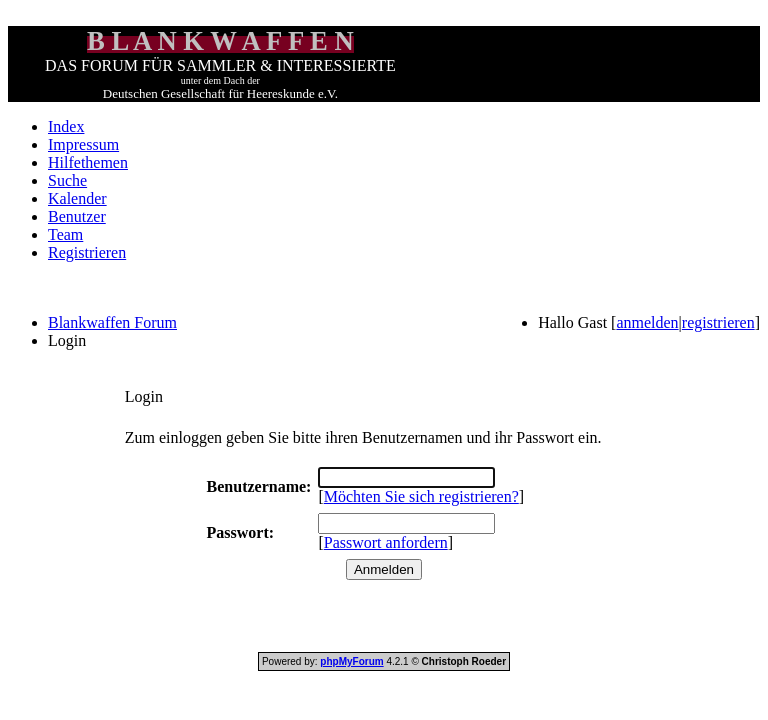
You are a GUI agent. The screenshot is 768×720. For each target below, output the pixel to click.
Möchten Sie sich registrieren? (421, 496)
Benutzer (77, 216)
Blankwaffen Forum (112, 322)
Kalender (77, 198)
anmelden (647, 322)
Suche (67, 180)
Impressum (83, 144)
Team (65, 234)
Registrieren (87, 252)
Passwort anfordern (386, 542)
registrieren (718, 322)
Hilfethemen (88, 162)
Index (66, 126)
